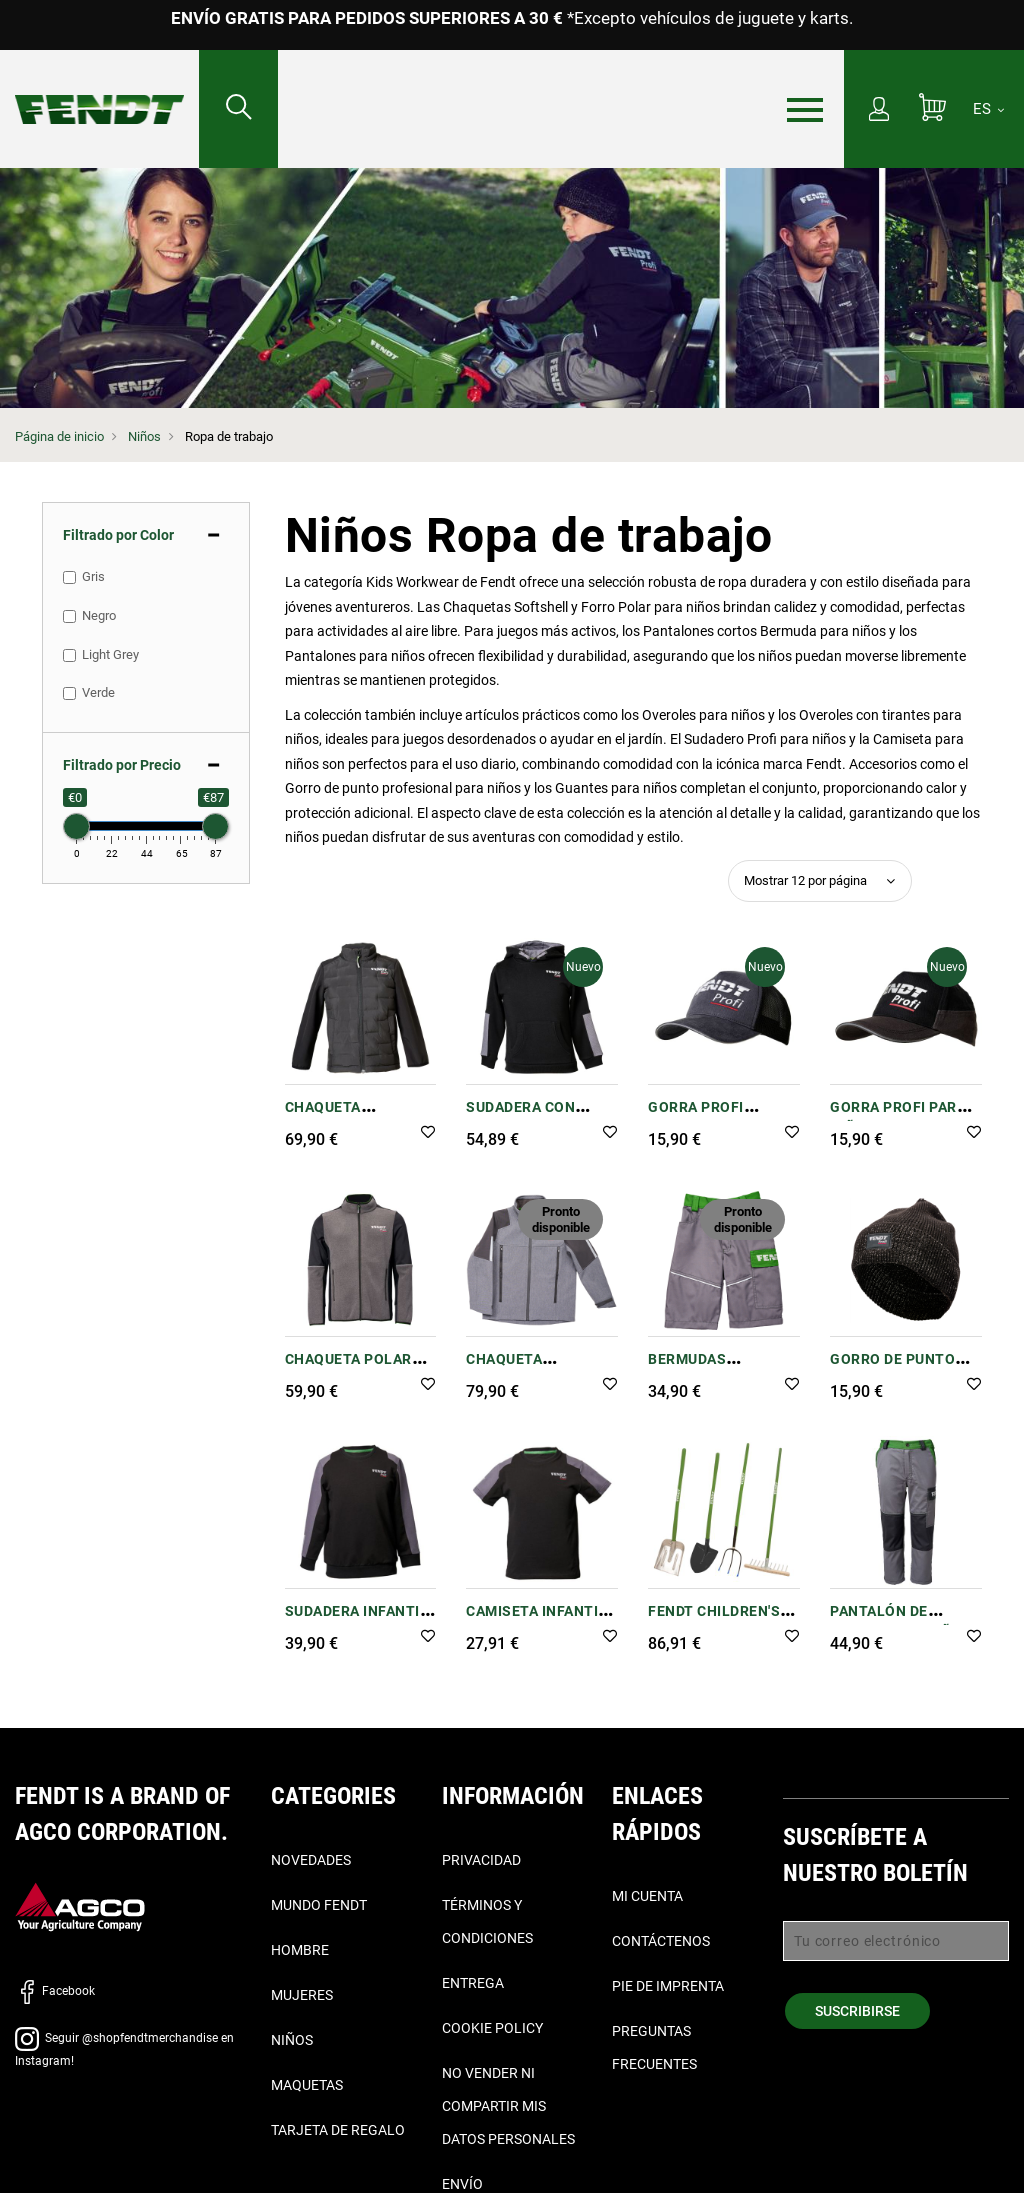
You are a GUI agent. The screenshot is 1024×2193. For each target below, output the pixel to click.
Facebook (55, 1991)
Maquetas (307, 2085)
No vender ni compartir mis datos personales (508, 2106)
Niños (144, 436)
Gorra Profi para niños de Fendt (898, 1117)
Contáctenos (661, 1941)
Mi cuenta (647, 1896)
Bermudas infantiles (689, 1369)
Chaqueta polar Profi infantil (348, 1369)
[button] (428, 1133)
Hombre (300, 1950)
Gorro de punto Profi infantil (892, 1369)
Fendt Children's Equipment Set (714, 1621)
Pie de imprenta (668, 1986)
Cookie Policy (492, 2028)
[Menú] (805, 110)
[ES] (988, 109)
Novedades (311, 1860)
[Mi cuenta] (879, 111)
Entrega (473, 1983)
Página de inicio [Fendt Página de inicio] (59, 436)
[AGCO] (80, 1906)
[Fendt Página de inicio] (99, 89)
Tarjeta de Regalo (338, 2130)
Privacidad (481, 1860)
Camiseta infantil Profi (536, 1621)
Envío (462, 2184)
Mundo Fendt (319, 1905)
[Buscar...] (238, 109)
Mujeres (302, 1995)
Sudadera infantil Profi (357, 1621)
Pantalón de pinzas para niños (901, 1621)
